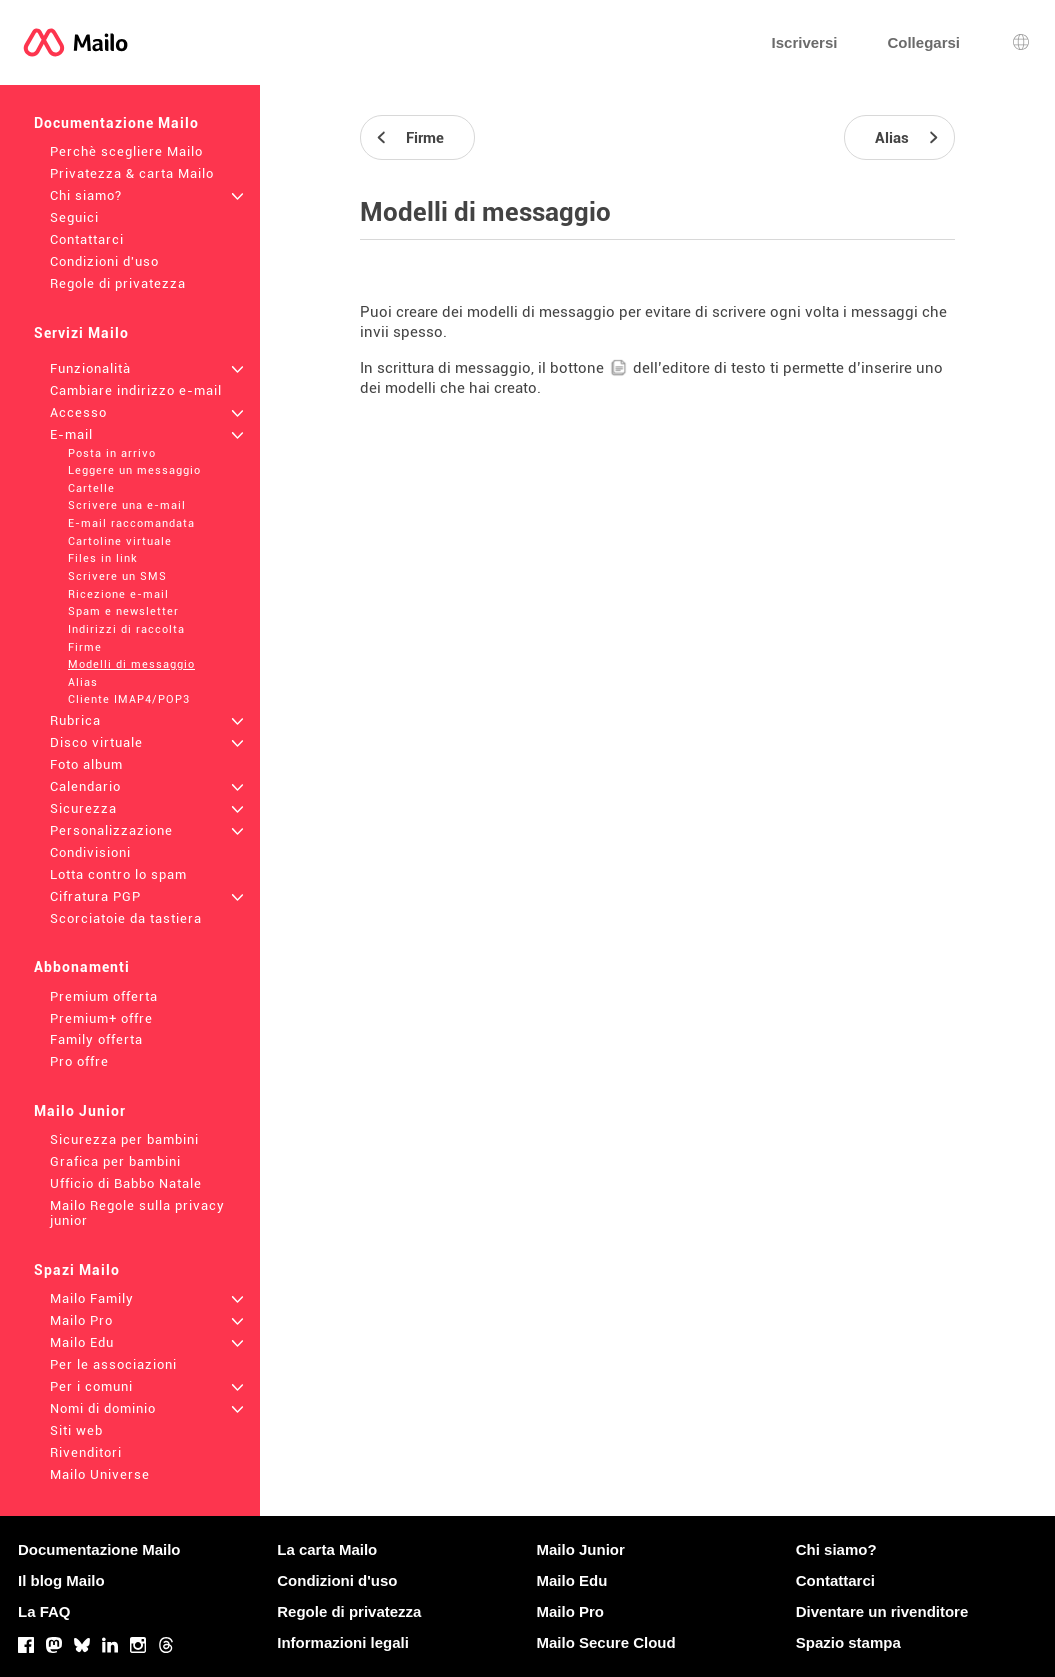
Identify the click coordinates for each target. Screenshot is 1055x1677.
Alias (83, 682)
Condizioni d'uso (104, 261)
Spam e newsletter (123, 611)
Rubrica (75, 720)
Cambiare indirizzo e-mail (136, 390)
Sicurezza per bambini (124, 1139)
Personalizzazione (111, 830)
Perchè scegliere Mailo (126, 151)
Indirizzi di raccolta (126, 629)
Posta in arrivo (112, 453)
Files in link (103, 558)
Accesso (78, 412)
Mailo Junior (80, 1111)
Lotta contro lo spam (118, 874)
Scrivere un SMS (117, 576)
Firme (85, 647)
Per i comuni (91, 1386)
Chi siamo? (86, 195)
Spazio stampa (848, 1642)
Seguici (74, 217)
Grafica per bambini (115, 1161)
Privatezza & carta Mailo (132, 173)
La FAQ (44, 1611)
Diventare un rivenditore (882, 1611)
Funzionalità (90, 368)
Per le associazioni (113, 1364)
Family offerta (96, 1039)
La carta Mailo (327, 1549)
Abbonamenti (82, 967)
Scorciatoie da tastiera (126, 918)
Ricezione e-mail (118, 594)
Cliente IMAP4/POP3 (129, 699)
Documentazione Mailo (116, 123)
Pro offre (79, 1061)
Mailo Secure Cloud (606, 1642)
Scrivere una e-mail (127, 505)
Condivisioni (90, 852)
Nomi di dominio (103, 1408)
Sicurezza (83, 808)
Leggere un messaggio (134, 470)
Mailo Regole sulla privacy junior (137, 1213)
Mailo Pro (81, 1320)
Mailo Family (92, 1298)
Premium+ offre (101, 1018)
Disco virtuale (96, 742)
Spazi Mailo (77, 1270)
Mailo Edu (82, 1342)
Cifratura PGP (95, 896)
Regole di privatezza (118, 283)
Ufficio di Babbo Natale (126, 1183)
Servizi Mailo (81, 333)
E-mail (71, 434)
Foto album (86, 764)
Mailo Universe (100, 1474)
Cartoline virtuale (120, 541)
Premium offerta (104, 996)
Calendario (85, 786)
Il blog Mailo (61, 1580)
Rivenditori (86, 1452)
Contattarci (87, 239)
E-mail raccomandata (131, 523)
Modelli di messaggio (131, 664)
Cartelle (91, 488)
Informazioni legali (343, 1642)
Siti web (76, 1430)
